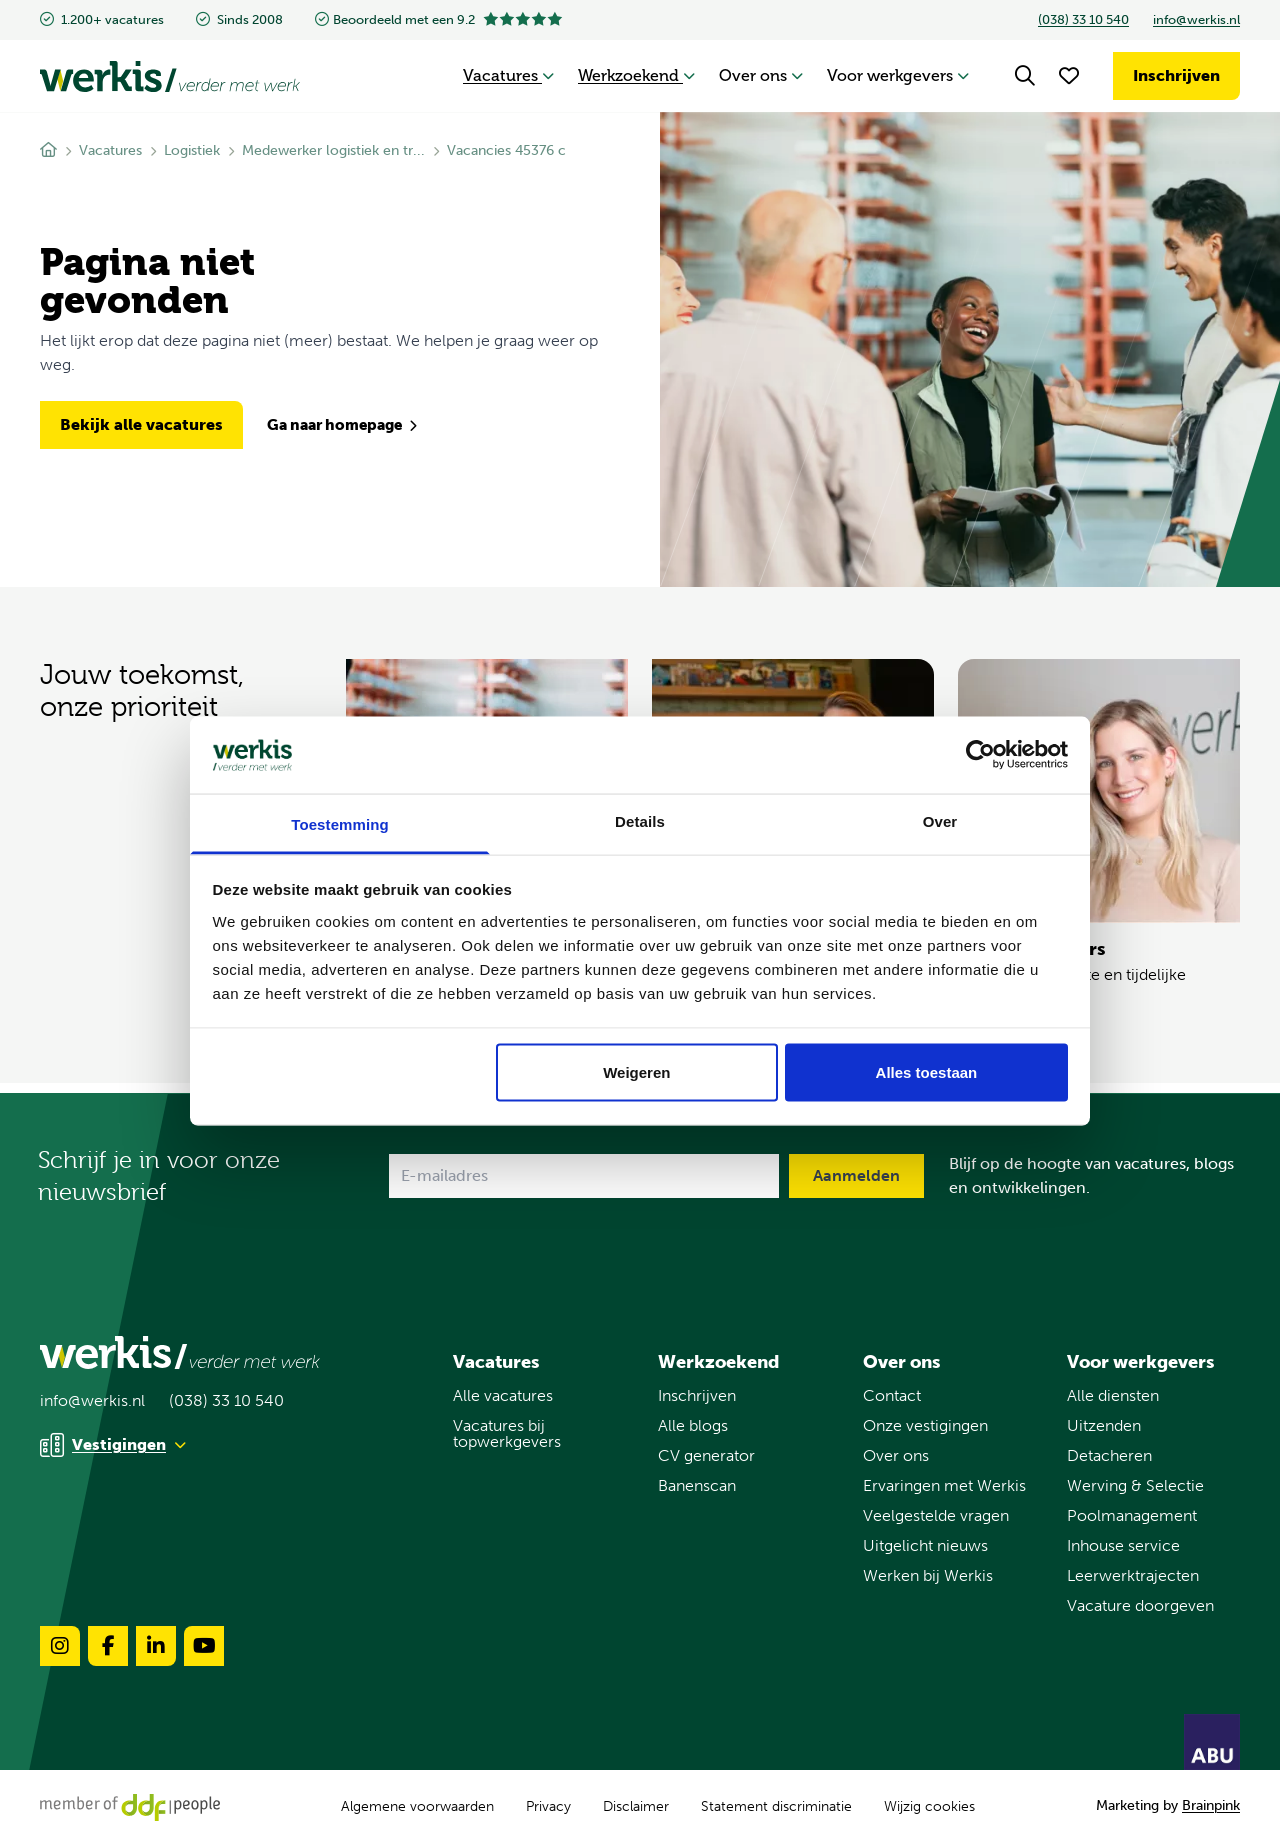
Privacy (548, 1806)
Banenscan (697, 1486)
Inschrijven (1176, 75)
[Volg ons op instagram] (60, 1646)
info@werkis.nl (1196, 19)
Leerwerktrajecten (1133, 1576)
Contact (892, 1396)
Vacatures (508, 75)
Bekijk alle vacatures (141, 424)
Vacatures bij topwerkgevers (507, 1434)
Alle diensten (1113, 1396)
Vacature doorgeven (1140, 1606)
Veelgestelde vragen (936, 1516)
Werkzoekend (636, 75)
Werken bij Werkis (928, 1576)
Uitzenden (1104, 1426)
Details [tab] (640, 820)
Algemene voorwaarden (417, 1806)
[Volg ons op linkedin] (156, 1646)
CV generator (706, 1456)
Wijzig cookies (929, 1807)
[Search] (1025, 76)
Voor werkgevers (898, 75)
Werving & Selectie (1135, 1486)
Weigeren (636, 1072)
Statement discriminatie (776, 1806)
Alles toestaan (927, 1072)
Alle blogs (693, 1426)
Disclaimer (636, 1806)
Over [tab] (940, 820)
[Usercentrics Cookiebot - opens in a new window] (980, 755)
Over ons (761, 75)
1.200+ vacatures (102, 19)
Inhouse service (1123, 1546)
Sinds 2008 (239, 19)
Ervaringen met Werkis (944, 1486)
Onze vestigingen (925, 1426)
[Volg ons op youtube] (204, 1646)
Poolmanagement (1132, 1516)
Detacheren (1109, 1456)
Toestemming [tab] (340, 823)
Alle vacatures (503, 1396)
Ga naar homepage (342, 425)
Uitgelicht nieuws (925, 1546)
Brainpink (1211, 1805)
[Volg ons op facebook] (108, 1646)
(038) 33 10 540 (1083, 19)
